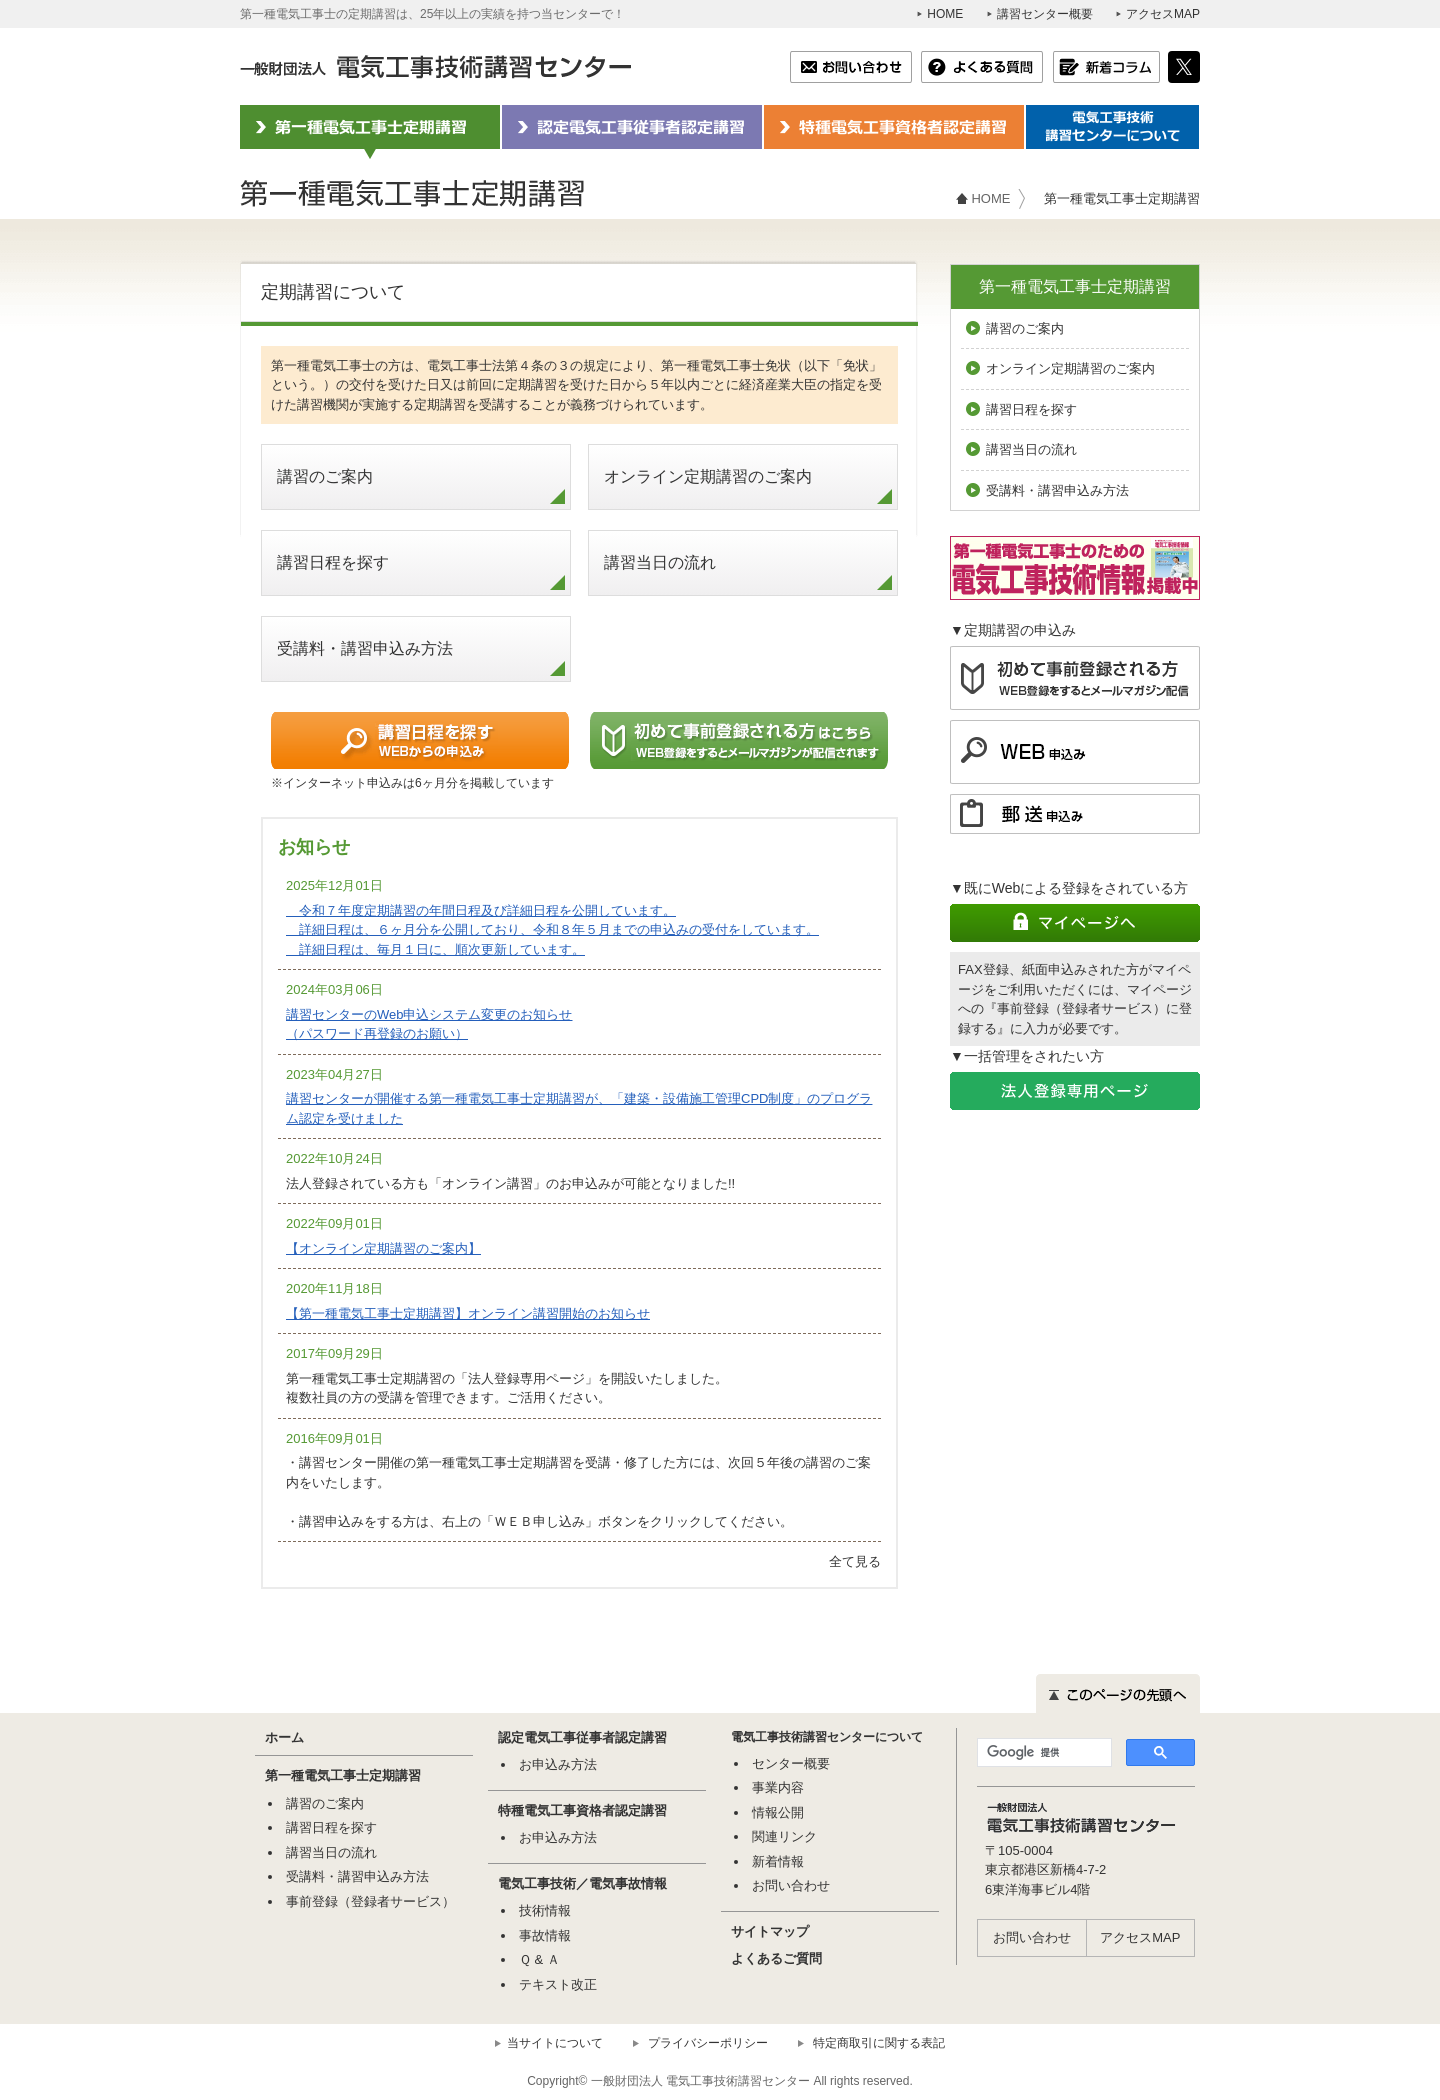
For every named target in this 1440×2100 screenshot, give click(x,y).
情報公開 (778, 1812)
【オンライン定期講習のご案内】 (383, 1248)
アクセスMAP (1163, 14)
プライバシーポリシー (708, 2043)
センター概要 (791, 1763)
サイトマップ (770, 1931)
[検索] (1042, 1753)
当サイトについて (555, 2043)
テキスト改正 (558, 1984)
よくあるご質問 (776, 1958)
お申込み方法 (558, 1764)
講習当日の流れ (660, 562)
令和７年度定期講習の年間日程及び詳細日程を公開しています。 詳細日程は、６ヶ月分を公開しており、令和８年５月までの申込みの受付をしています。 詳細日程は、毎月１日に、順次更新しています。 (552, 930)
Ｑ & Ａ (539, 1959)
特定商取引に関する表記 (879, 2043)
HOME (945, 14)
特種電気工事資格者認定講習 (582, 1810)
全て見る (855, 1561)
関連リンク (784, 1836)
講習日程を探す (333, 562)
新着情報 (778, 1861)
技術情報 (545, 1910)
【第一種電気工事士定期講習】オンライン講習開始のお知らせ (468, 1313)
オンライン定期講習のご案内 (708, 476)
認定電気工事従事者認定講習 (582, 1737)
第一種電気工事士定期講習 (1075, 286)
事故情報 (545, 1935)
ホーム (284, 1737)
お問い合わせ (791, 1885)
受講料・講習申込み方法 (365, 648)
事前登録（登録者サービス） (370, 1901)
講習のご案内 (325, 476)
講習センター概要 (1045, 14)
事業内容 (778, 1787)
